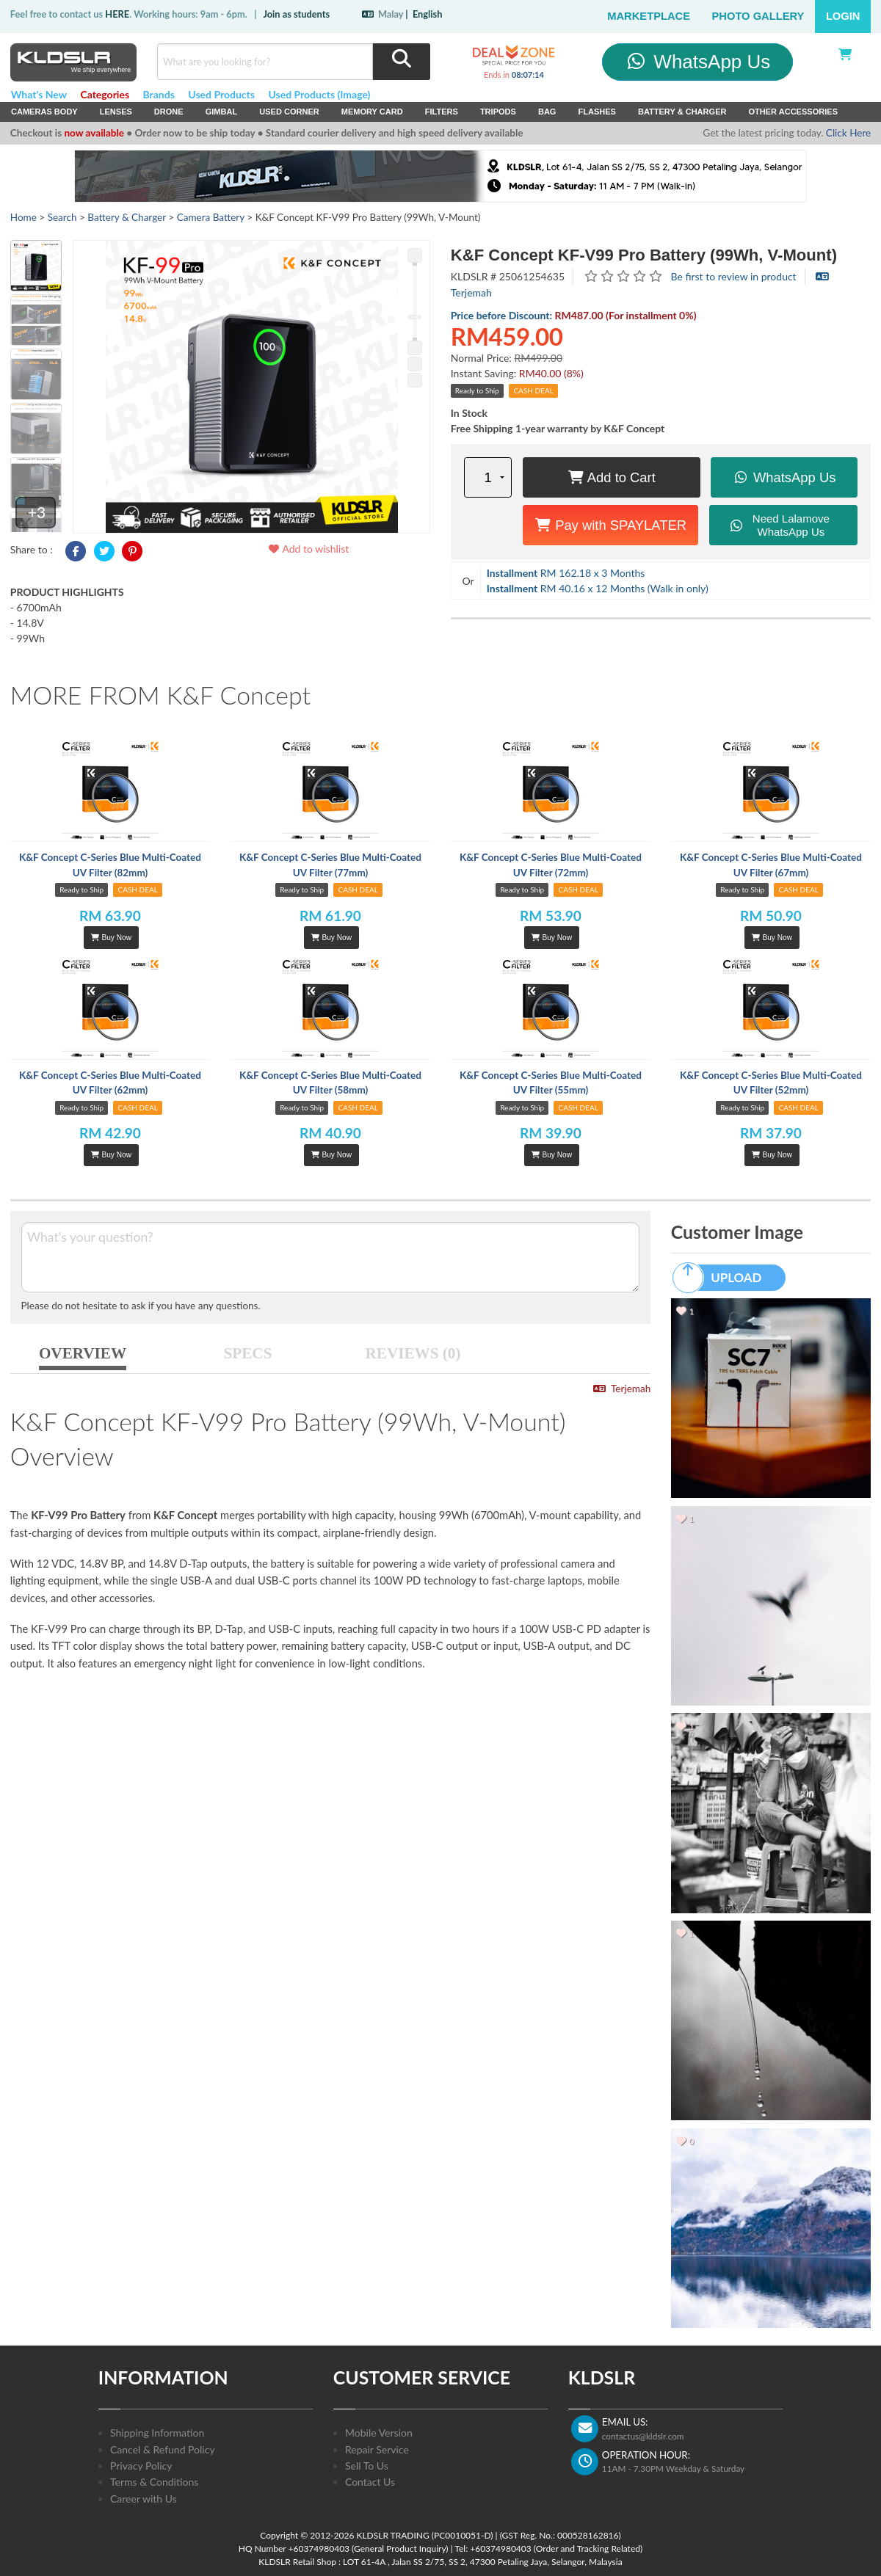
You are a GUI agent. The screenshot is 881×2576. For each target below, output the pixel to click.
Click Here (848, 133)
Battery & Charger (682, 111)
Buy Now (110, 938)
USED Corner (289, 111)
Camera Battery (210, 217)
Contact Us (370, 2481)
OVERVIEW (82, 1353)
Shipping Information (157, 2432)
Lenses (116, 111)
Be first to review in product (734, 276)
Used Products (221, 94)
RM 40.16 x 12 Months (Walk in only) (597, 588)
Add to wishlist (308, 548)
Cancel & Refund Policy (162, 2449)
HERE (117, 14)
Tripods (498, 111)
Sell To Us (366, 2465)
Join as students (296, 14)
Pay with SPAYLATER (610, 525)
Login (843, 16)
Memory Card (372, 111)
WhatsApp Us (698, 62)
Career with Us (143, 2498)
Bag (547, 111)
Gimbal (222, 111)
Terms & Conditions (154, 2481)
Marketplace (648, 16)
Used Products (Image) (319, 94)
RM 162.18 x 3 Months (566, 573)
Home (23, 217)
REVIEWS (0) (413, 1353)
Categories (104, 94)
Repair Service (377, 2449)
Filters (441, 111)
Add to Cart (612, 477)
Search (62, 217)
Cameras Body (44, 111)
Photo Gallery (758, 16)
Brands (159, 94)
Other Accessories (793, 111)
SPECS (248, 1353)
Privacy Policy (141, 2465)
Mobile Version (379, 2432)
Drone (169, 111)
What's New (39, 94)
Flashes (596, 111)
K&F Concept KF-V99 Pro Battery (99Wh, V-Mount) (644, 255)
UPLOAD (724, 1278)
